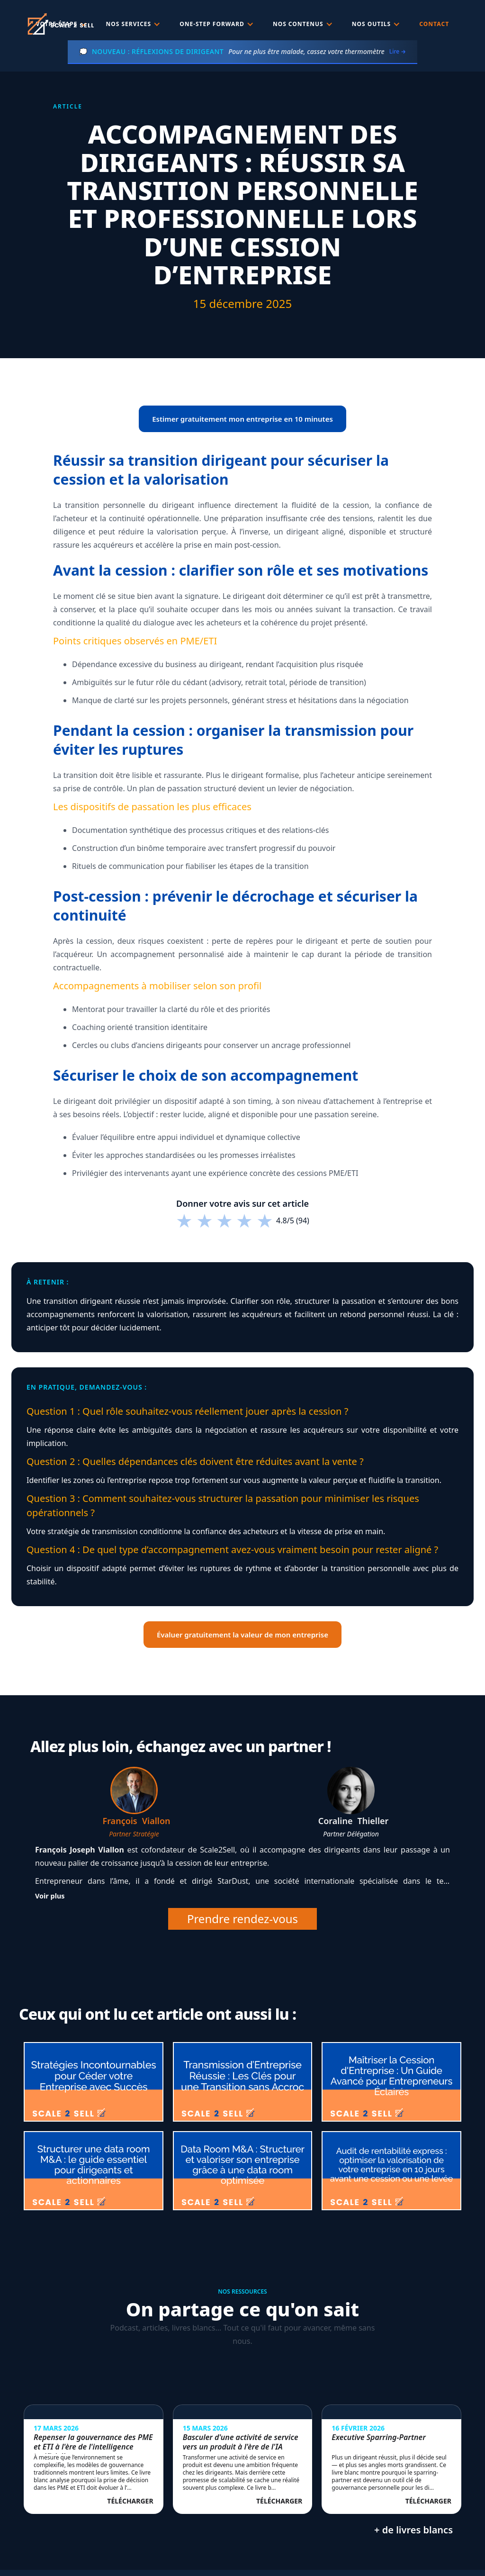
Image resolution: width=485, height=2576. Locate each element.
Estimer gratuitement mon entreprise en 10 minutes (242, 419)
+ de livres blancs (413, 2529)
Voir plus (50, 1895)
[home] (60, 24)
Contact (434, 24)
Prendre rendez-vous (242, 1918)
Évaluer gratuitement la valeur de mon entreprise (242, 1634)
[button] (134, 24)
